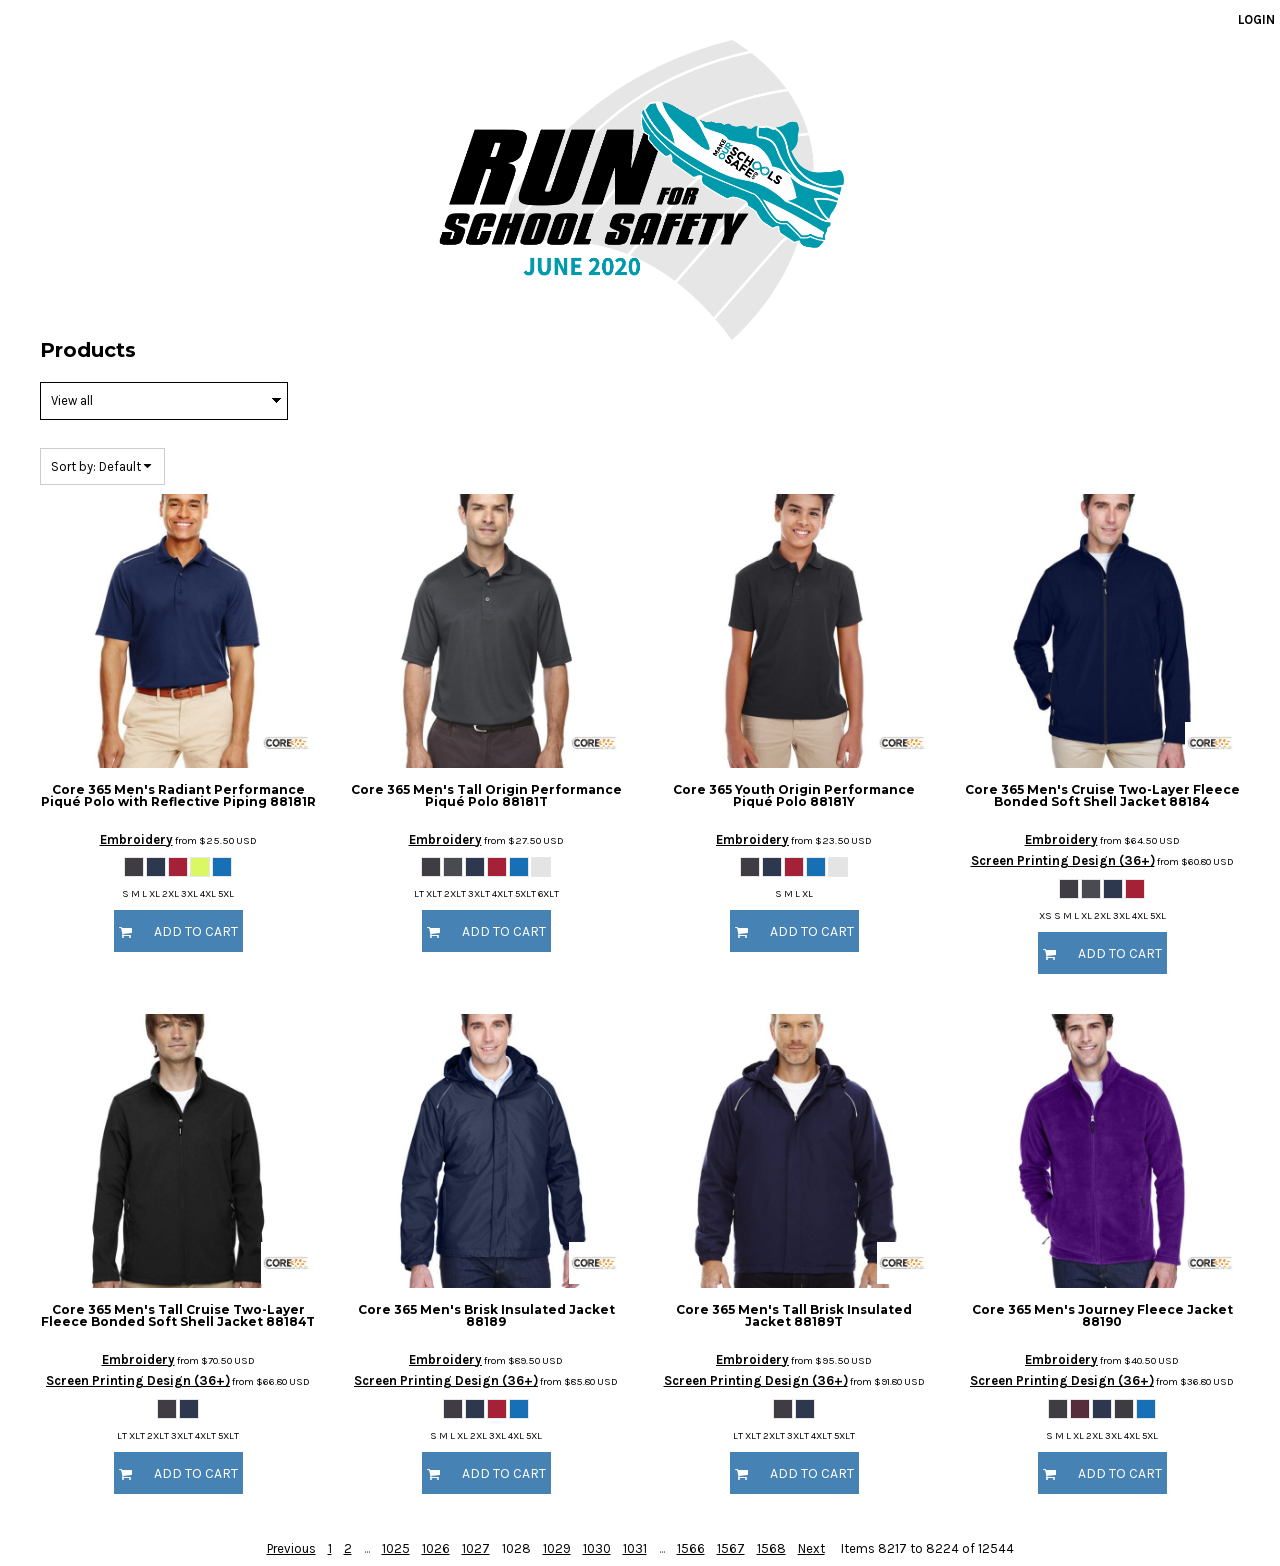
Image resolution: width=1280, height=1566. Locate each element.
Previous (291, 1548)
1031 (635, 1548)
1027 (476, 1548)
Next (811, 1548)
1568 (771, 1548)
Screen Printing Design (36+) (1063, 860)
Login (1256, 19)
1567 (731, 1548)
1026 (436, 1548)
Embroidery (136, 839)
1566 (691, 1548)
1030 (597, 1548)
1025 (396, 1548)
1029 (557, 1548)
